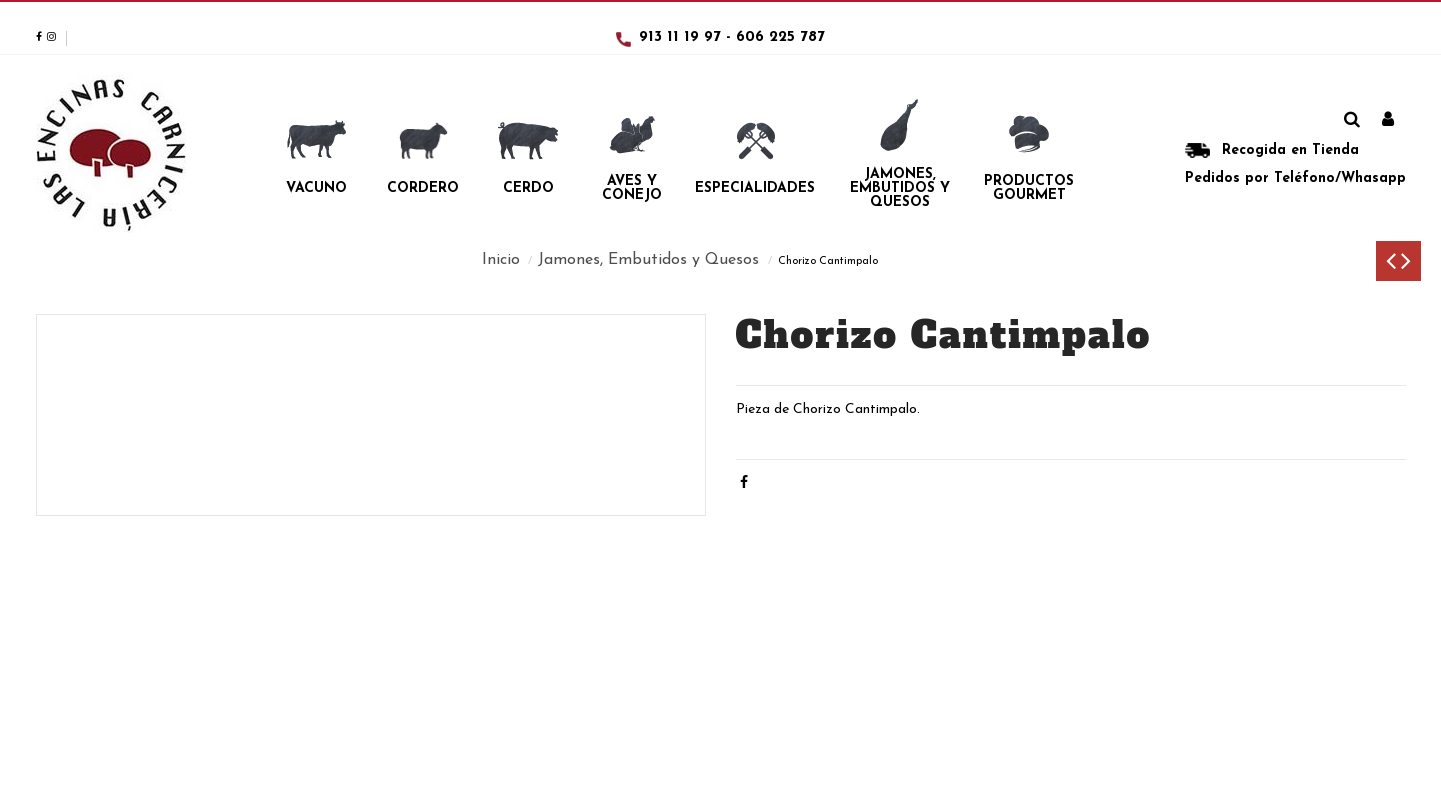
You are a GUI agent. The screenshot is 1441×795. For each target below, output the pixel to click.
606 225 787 (780, 37)
